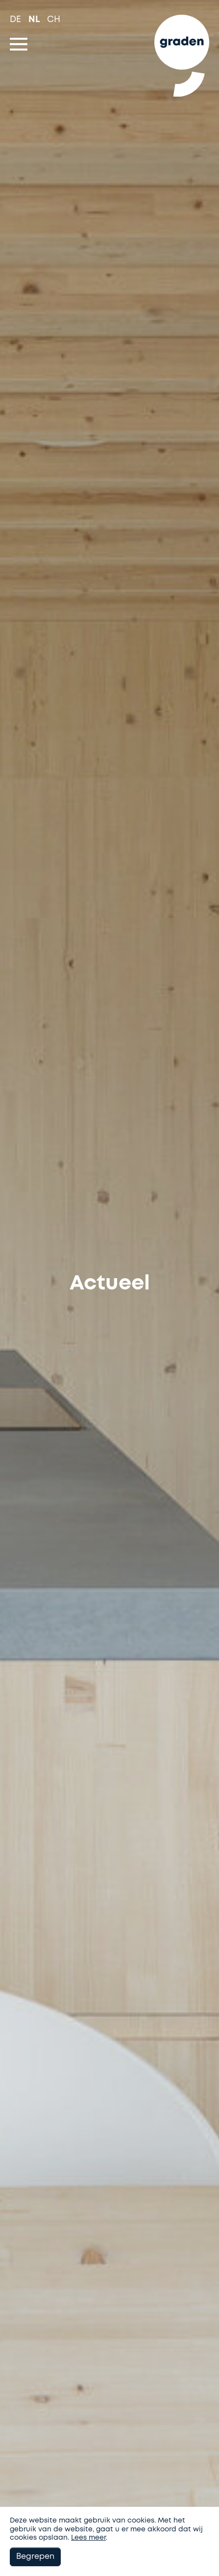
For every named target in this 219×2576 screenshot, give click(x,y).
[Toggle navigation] (18, 44)
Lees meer (88, 2538)
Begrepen (35, 2556)
